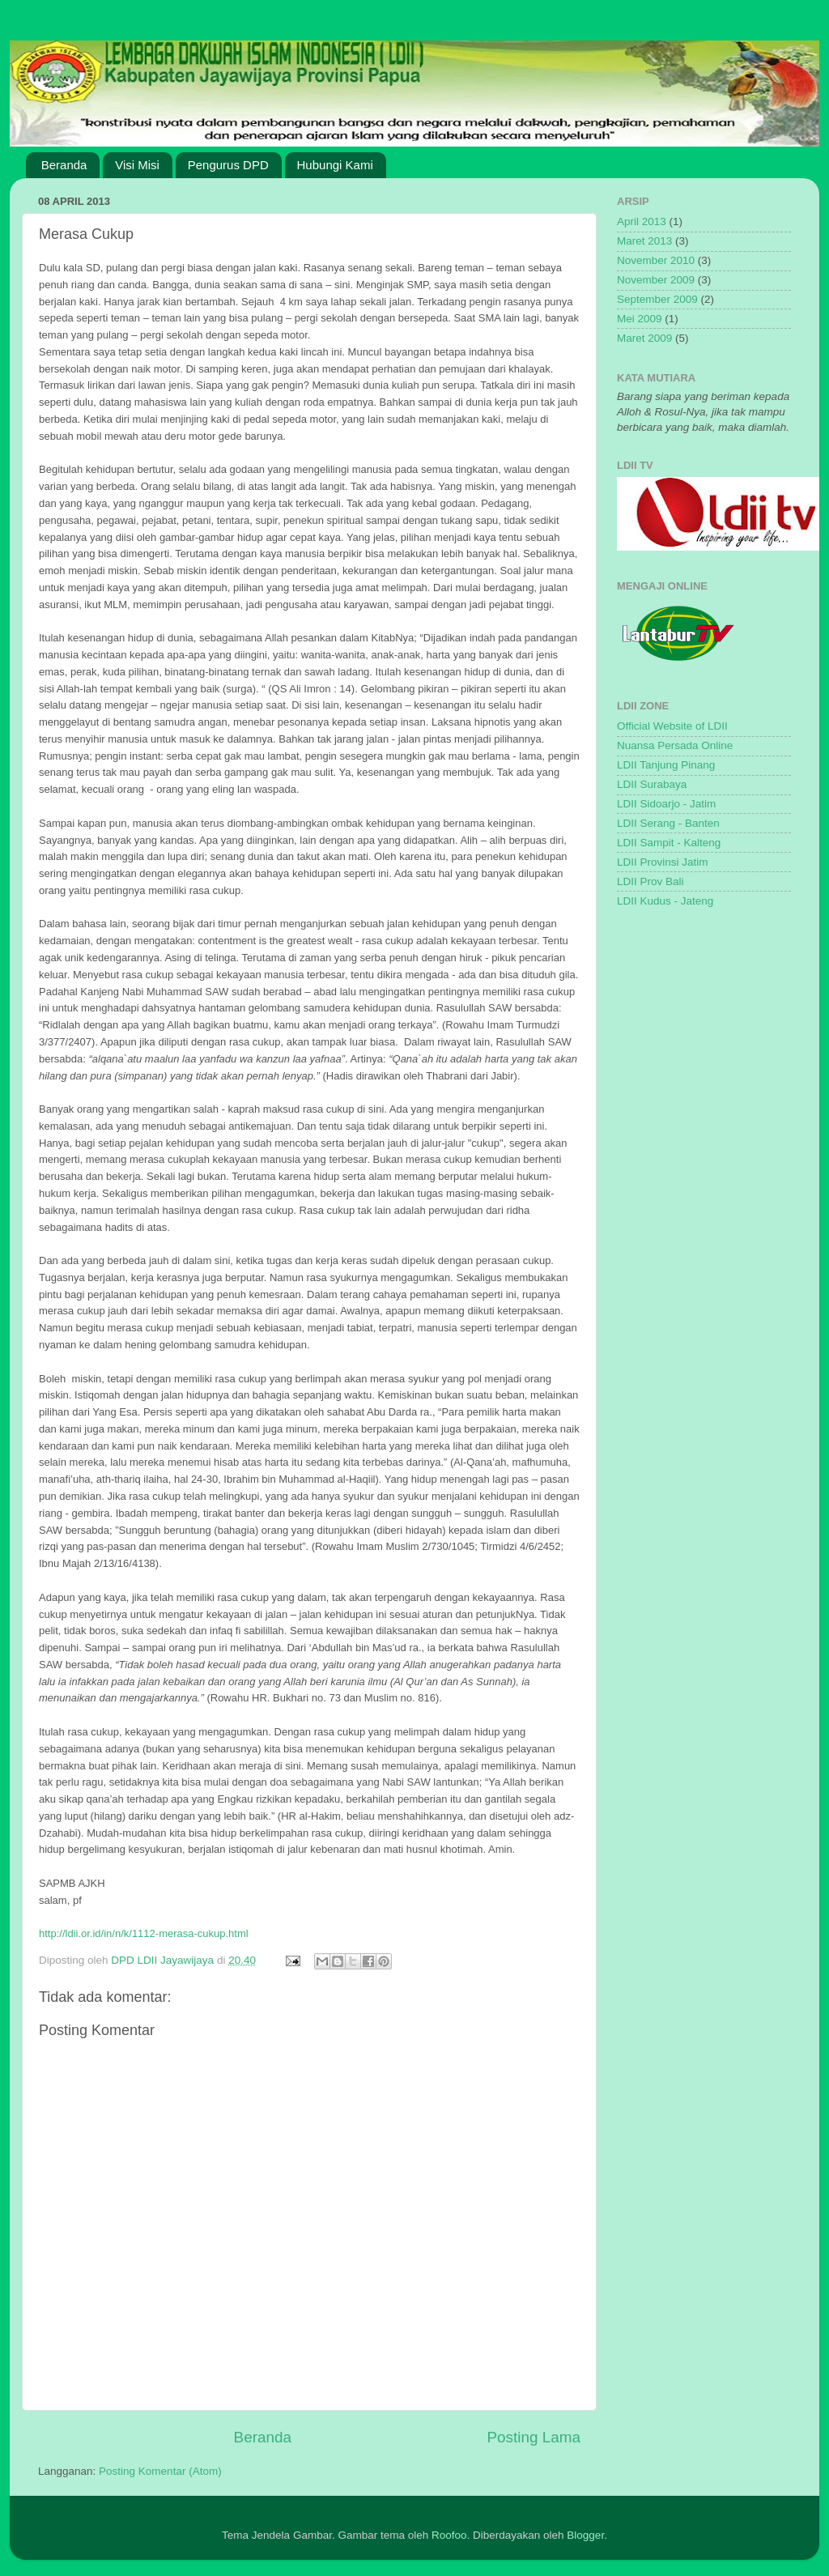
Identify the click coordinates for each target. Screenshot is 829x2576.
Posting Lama (533, 2437)
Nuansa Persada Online (675, 745)
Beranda (64, 165)
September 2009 (657, 299)
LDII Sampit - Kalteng (669, 843)
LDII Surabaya (652, 784)
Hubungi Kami (335, 165)
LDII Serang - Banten (668, 823)
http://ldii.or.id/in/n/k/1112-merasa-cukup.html (144, 1933)
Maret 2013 (644, 241)
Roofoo (449, 2535)
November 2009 (656, 280)
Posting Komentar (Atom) (160, 2471)
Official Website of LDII (672, 726)
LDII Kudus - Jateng (665, 901)
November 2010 (656, 260)
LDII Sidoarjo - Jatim (666, 804)
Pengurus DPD (228, 165)
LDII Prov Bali (650, 881)
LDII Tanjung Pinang (666, 765)
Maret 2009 (644, 338)
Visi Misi (137, 165)
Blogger (585, 2535)
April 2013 (641, 221)
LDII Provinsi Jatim (662, 862)
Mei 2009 (639, 319)
